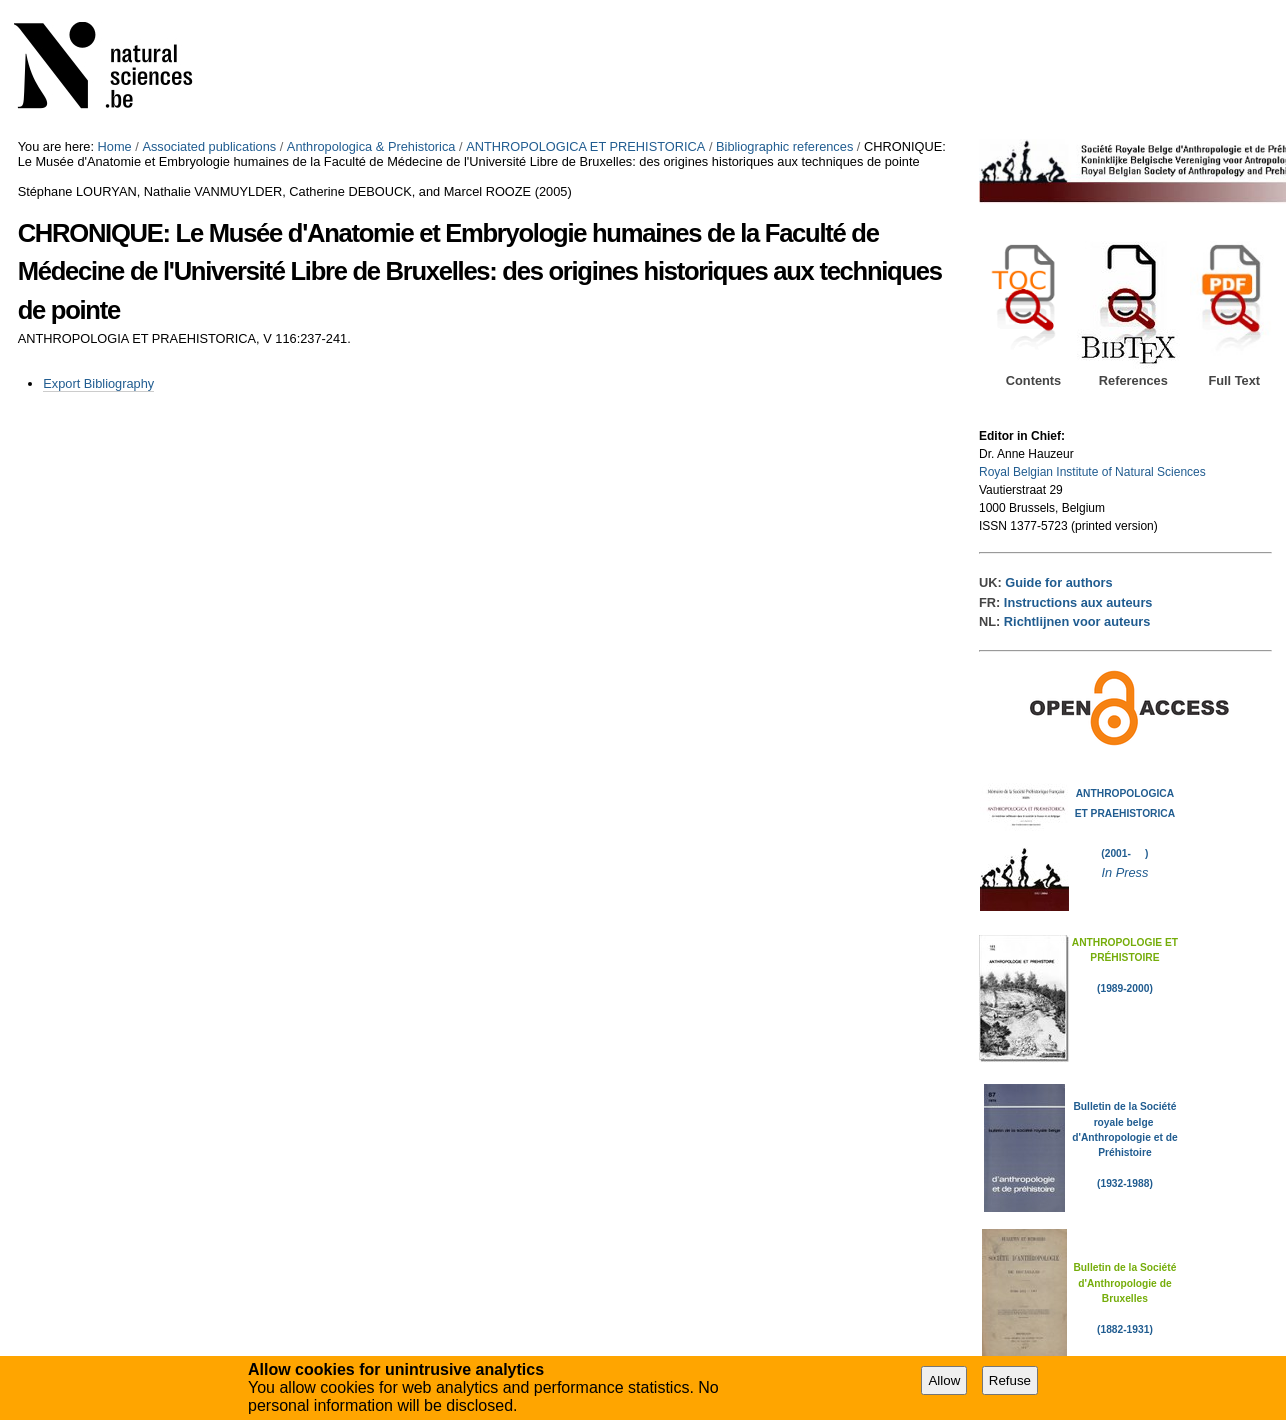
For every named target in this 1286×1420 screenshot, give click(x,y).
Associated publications (209, 146)
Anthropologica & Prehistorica (371, 146)
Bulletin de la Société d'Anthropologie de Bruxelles (1124, 1283)
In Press (1124, 872)
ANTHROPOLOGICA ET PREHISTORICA (585, 146)
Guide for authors (1058, 582)
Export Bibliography (98, 383)
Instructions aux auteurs (1078, 602)
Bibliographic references (784, 146)
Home (115, 146)
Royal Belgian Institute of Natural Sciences (1092, 472)
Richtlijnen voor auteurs (1077, 621)
